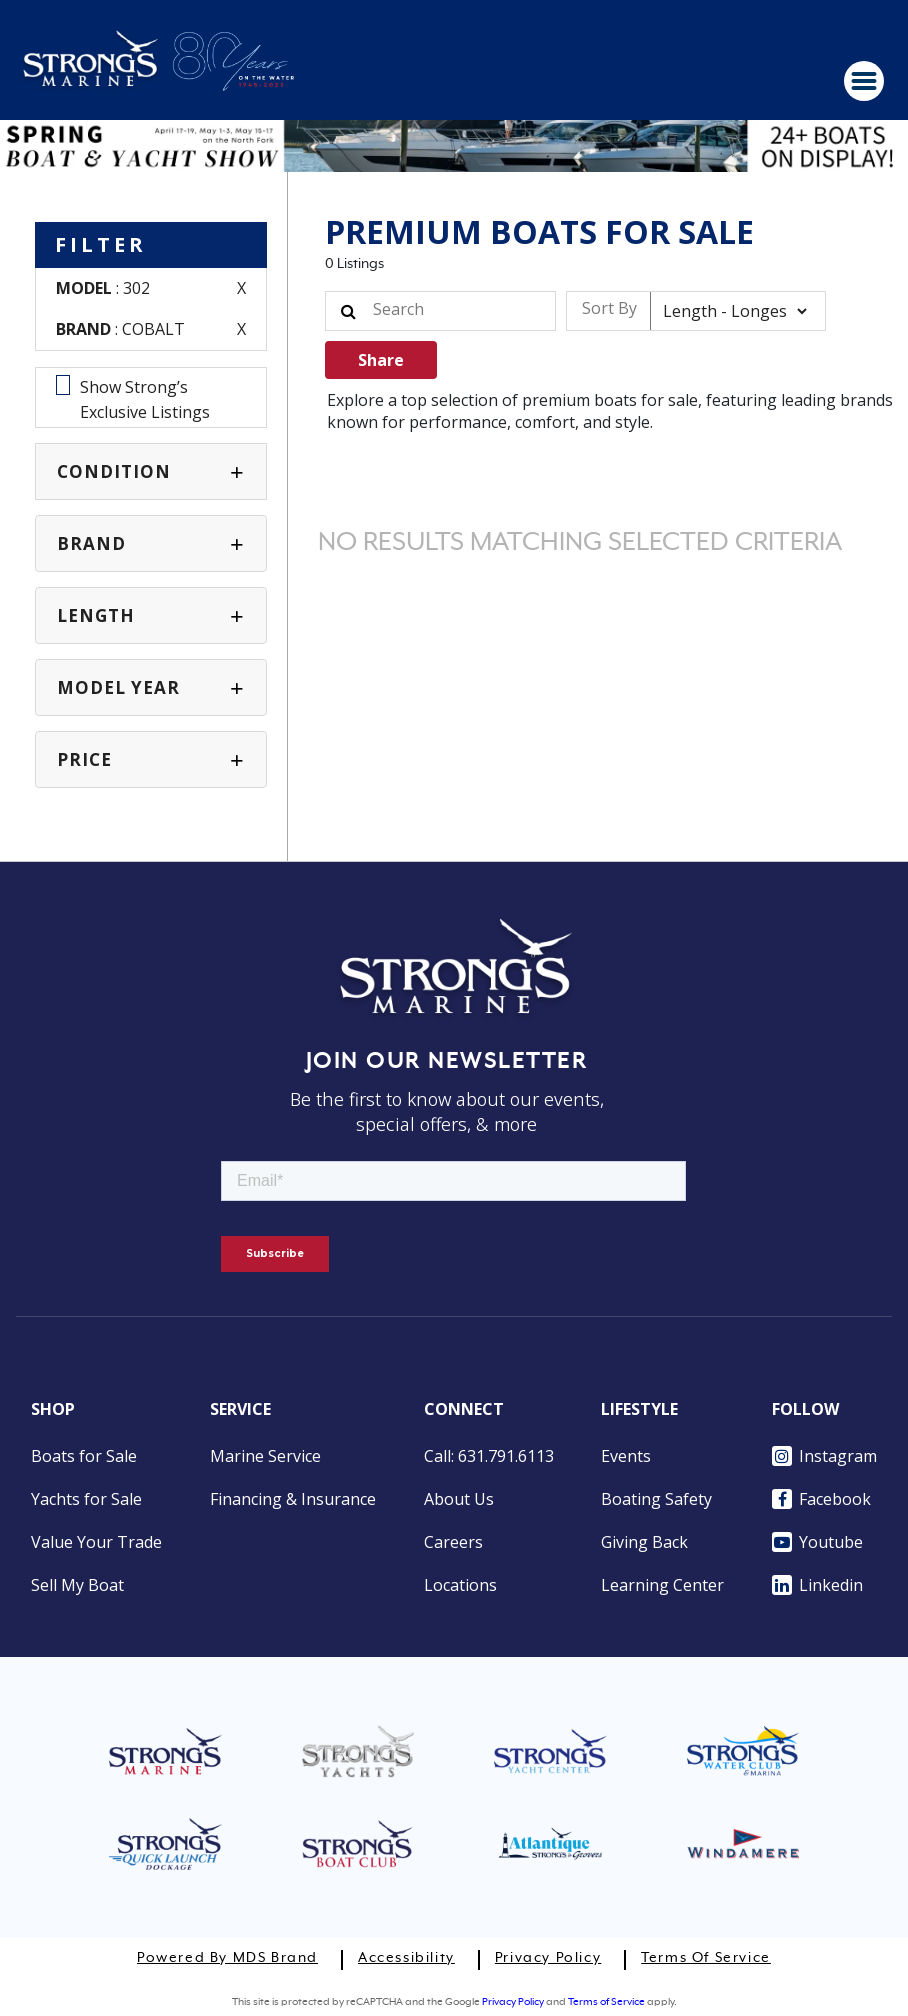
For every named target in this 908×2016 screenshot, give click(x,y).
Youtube (817, 1542)
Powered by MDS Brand (227, 1958)
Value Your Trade (96, 1542)
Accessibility (406, 1958)
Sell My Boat (77, 1585)
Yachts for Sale (86, 1499)
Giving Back (644, 1542)
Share (381, 360)
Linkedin (817, 1585)
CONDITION (114, 471)
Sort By (609, 308)
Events (626, 1456)
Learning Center (662, 1585)
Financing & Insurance (293, 1499)
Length (96, 615)
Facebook (821, 1499)
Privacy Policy (548, 1958)
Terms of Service (706, 1958)
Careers (453, 1542)
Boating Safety (656, 1499)
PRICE (84, 759)
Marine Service (265, 1456)
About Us (459, 1499)
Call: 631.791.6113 (489, 1456)
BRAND (91, 543)
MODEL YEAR (118, 687)
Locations (460, 1585)
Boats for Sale (84, 1456)
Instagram (824, 1456)
